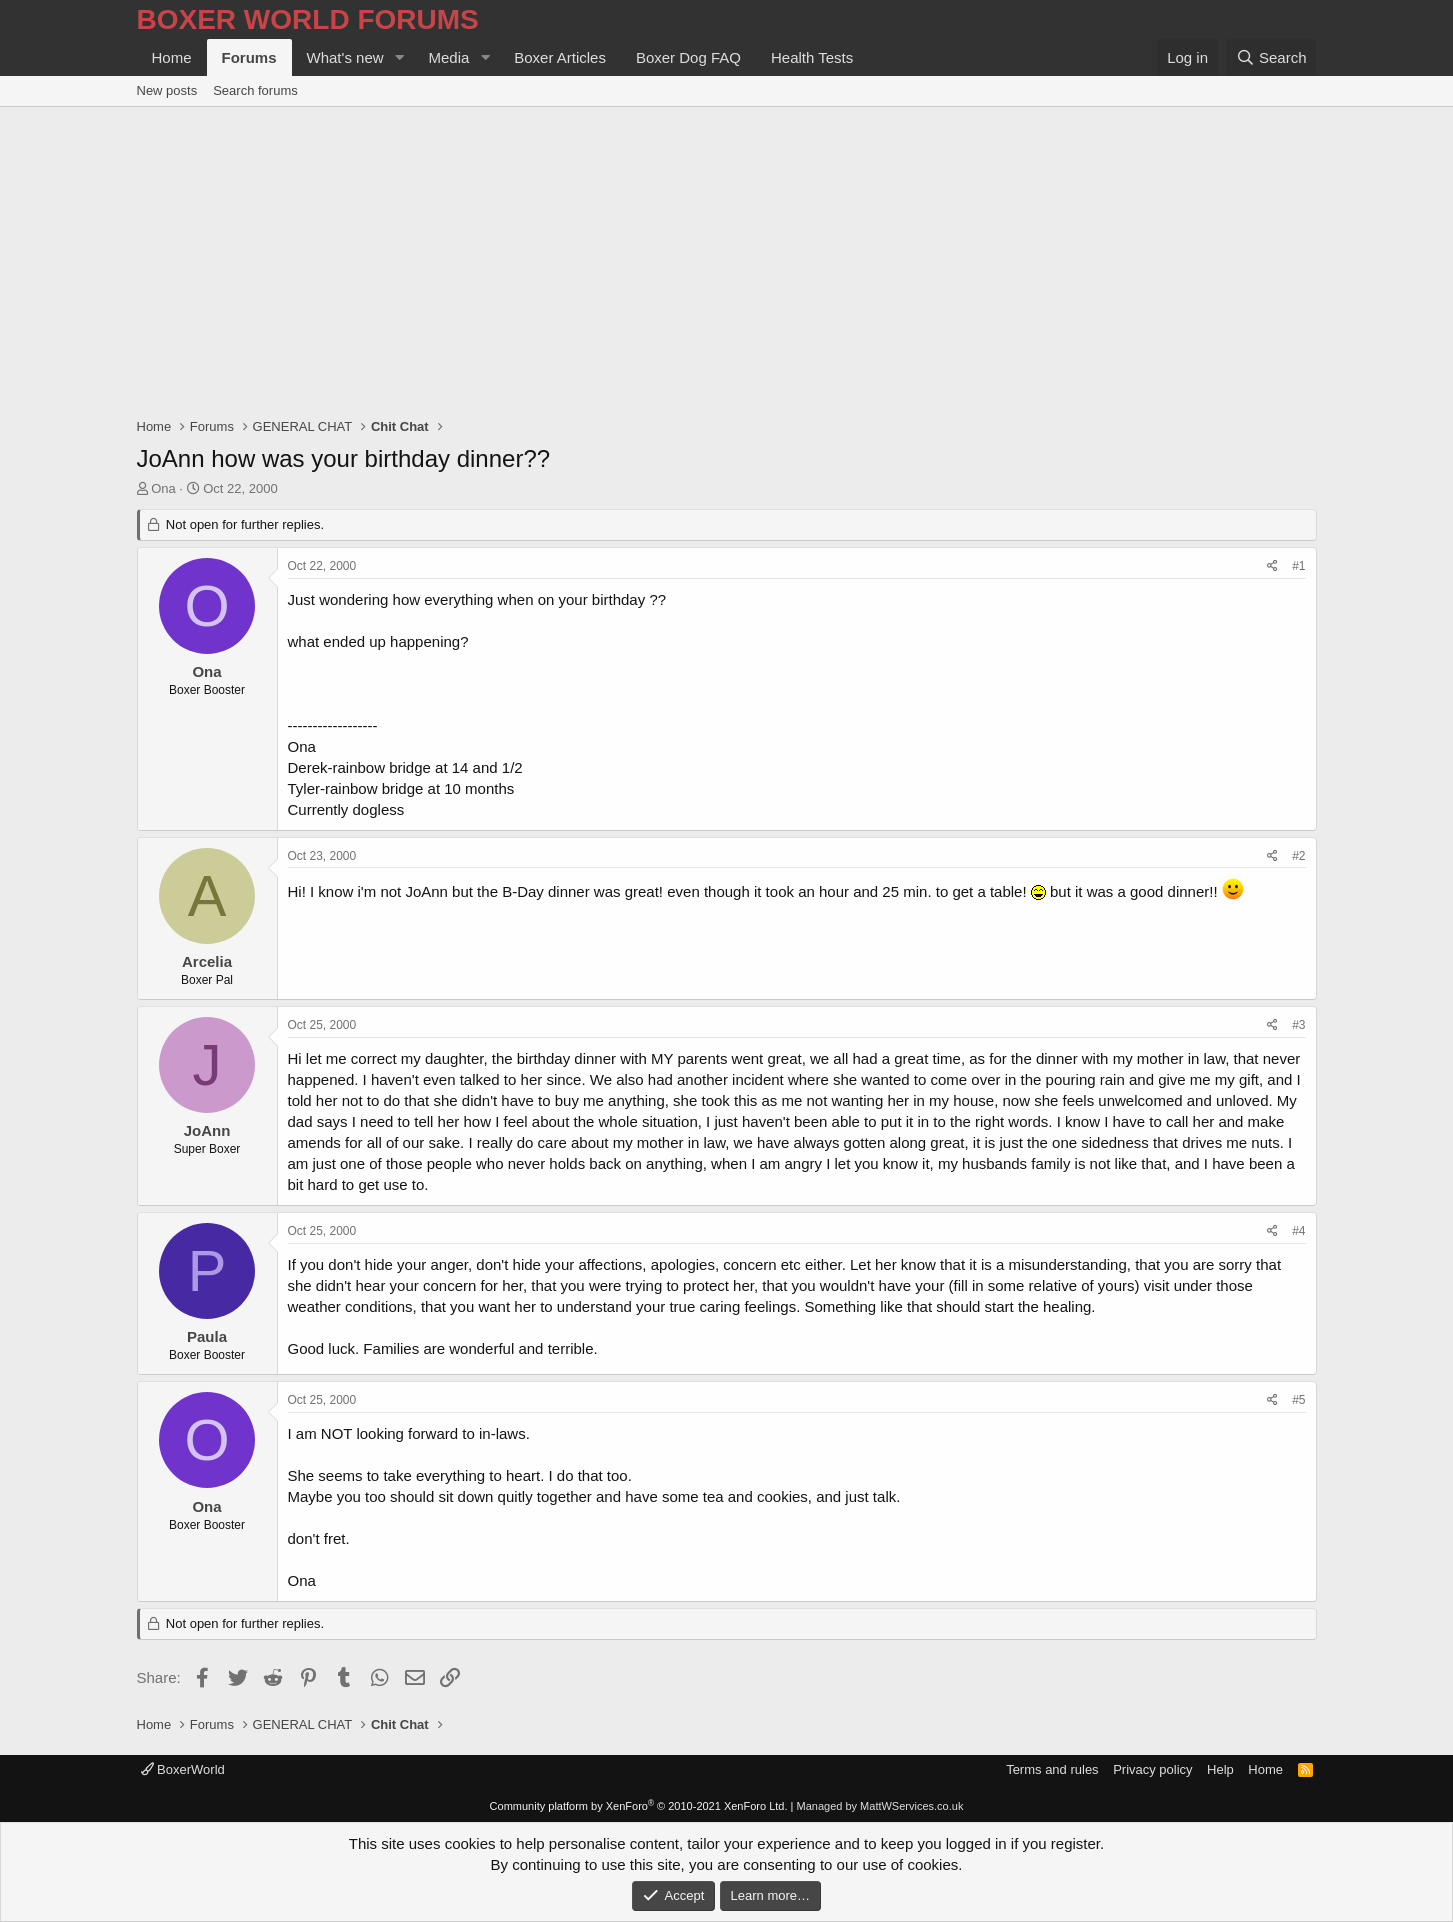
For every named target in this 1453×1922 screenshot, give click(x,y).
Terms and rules (1052, 1769)
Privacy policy (1152, 1769)
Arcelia (207, 961)
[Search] (1271, 57)
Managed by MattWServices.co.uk (880, 1806)
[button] (399, 57)
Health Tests (812, 57)
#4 (1298, 1231)
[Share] (1272, 566)
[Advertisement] (727, 257)
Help (1220, 1769)
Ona (163, 488)
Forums (249, 57)
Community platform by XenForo (639, 1806)
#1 (1298, 566)
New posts (167, 90)
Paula (207, 1336)
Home (172, 57)
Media (448, 57)
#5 (1298, 1400)
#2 (1298, 856)
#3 (1298, 1025)
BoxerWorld (183, 1769)
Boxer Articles (560, 57)
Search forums (255, 90)
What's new (345, 57)
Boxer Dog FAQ (688, 57)
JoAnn (207, 1130)
